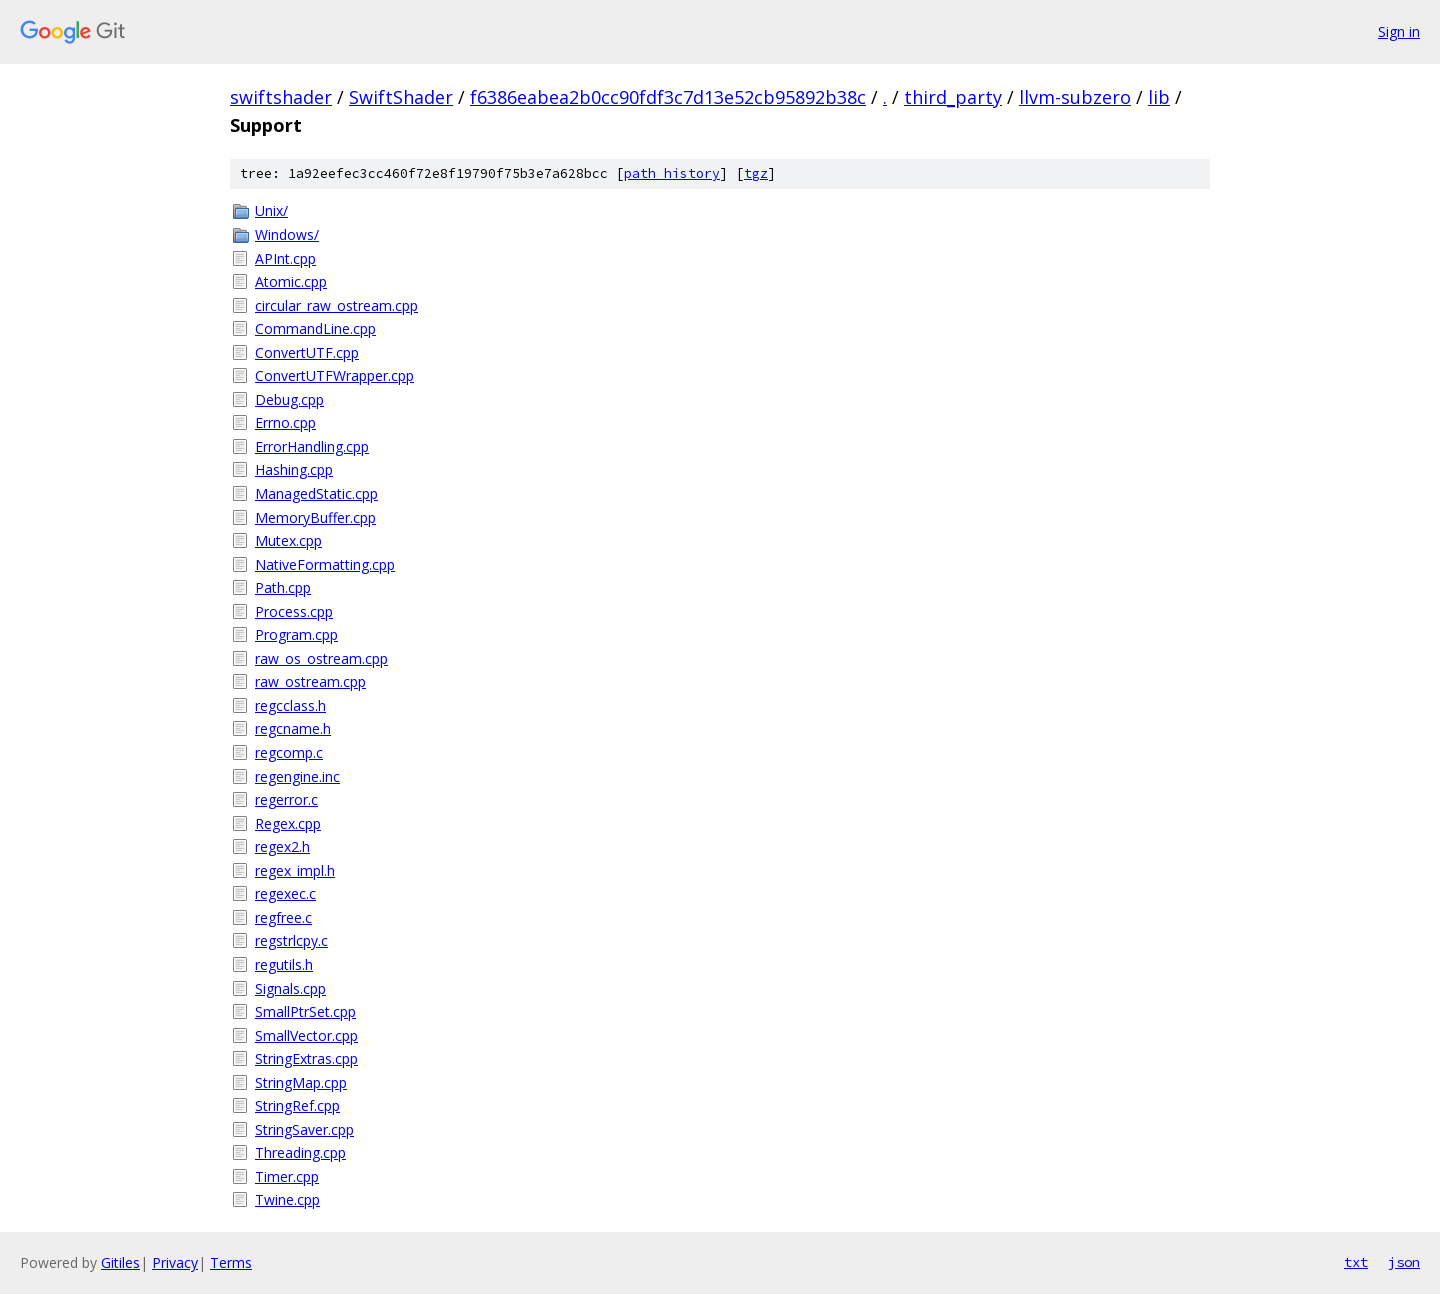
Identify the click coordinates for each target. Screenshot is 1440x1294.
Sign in (1399, 31)
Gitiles (120, 1262)
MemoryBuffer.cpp (315, 517)
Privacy (175, 1262)
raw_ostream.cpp (310, 681)
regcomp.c (289, 752)
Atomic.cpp (291, 281)
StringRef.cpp (297, 1105)
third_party (953, 97)
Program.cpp (296, 634)
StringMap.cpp (301, 1082)
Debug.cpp (289, 399)
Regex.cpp (288, 823)
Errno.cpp (285, 422)
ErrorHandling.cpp (312, 446)
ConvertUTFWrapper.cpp (334, 375)
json (1404, 1262)
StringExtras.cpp (306, 1058)
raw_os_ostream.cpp (321, 658)
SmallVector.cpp (306, 1035)
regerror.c (286, 799)
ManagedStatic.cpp (316, 493)
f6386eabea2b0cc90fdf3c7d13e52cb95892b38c (668, 97)
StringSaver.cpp (304, 1129)
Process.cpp (294, 611)
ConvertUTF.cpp (307, 352)
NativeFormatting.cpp (325, 564)
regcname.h (293, 728)
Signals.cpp (290, 988)
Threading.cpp (300, 1152)
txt (1356, 1262)
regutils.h (284, 964)
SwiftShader (401, 97)
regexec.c (285, 893)
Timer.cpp (287, 1176)
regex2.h (282, 846)
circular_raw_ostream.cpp (336, 305)
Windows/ (287, 234)
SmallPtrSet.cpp (305, 1011)
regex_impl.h (295, 870)
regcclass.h (290, 705)
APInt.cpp (285, 258)
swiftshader (281, 97)
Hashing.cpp (294, 469)
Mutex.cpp (288, 540)
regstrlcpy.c (291, 940)
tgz (756, 173)
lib (1159, 97)
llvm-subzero (1075, 97)
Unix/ (271, 210)
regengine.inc (297, 776)
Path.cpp (283, 587)
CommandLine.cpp (315, 328)
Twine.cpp (287, 1199)
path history (672, 173)
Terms (231, 1262)
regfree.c (283, 917)
